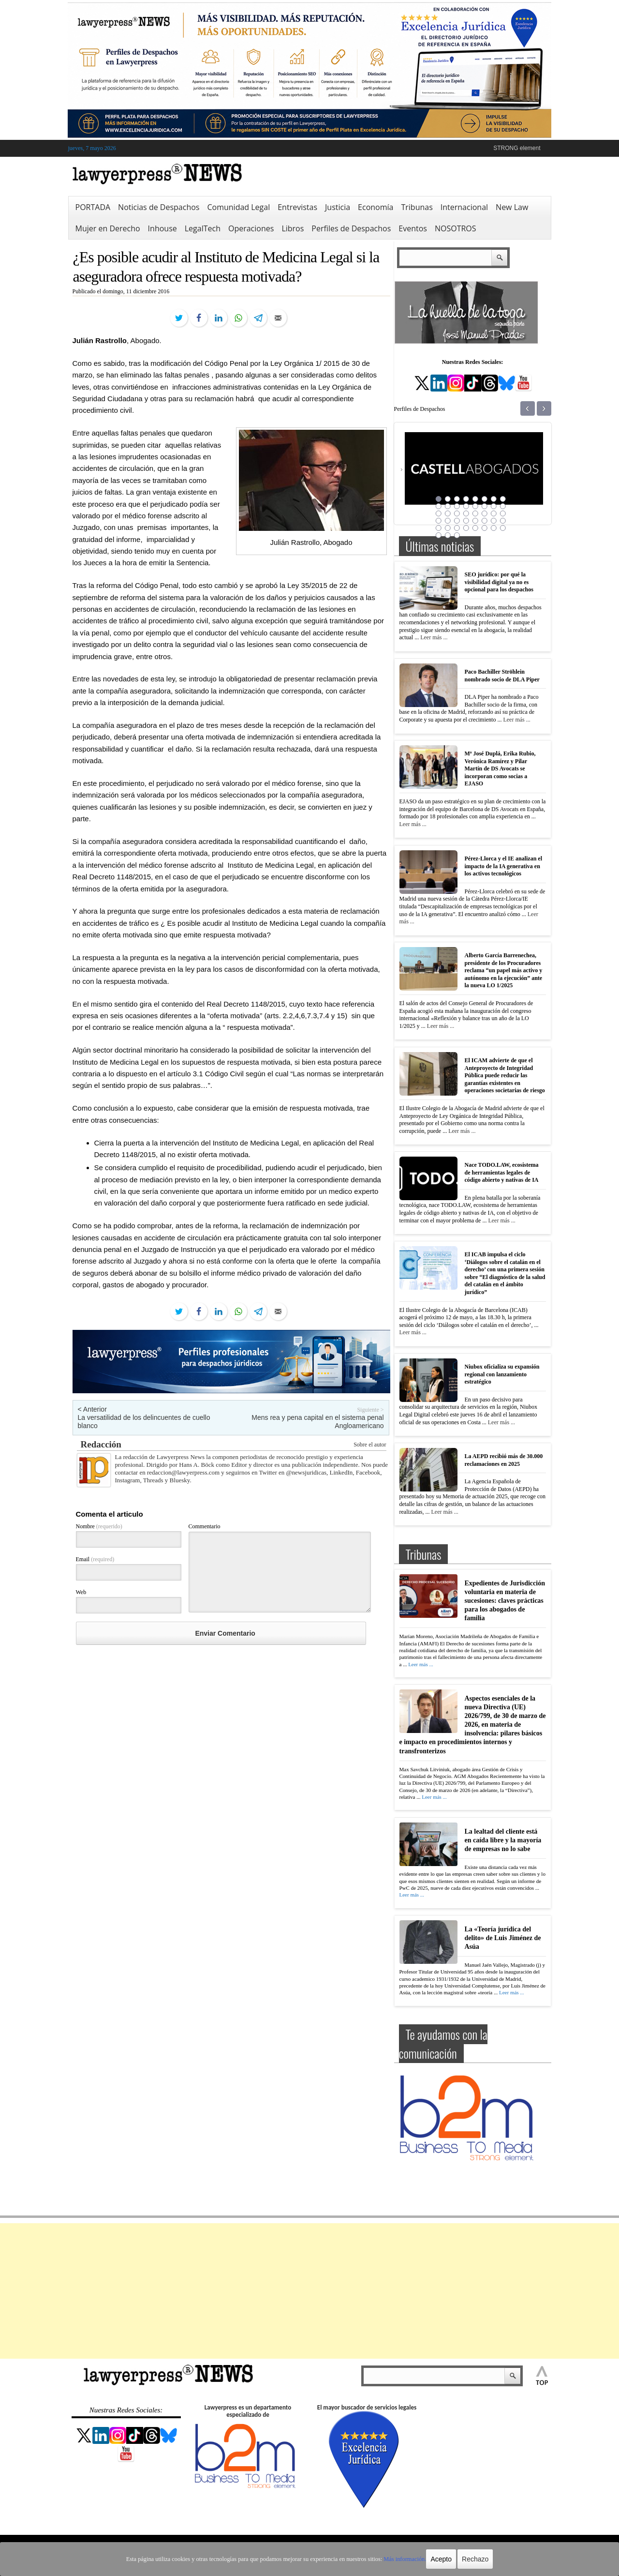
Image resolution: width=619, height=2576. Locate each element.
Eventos (412, 228)
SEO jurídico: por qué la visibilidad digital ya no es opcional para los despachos (499, 582)
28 (466, 521)
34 (448, 528)
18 (448, 513)
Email (95, 1559)
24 (503, 513)
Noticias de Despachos (158, 207)
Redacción (101, 1444)
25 (439, 521)
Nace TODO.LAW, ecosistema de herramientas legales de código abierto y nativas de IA (502, 1172)
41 (439, 535)
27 (457, 521)
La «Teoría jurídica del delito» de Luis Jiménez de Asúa (503, 1932)
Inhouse (162, 228)
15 (494, 506)
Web (81, 1592)
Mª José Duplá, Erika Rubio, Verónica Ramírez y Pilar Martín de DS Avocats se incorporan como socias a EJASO (500, 768)
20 (466, 513)
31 (494, 521)
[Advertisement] (309, 2291)
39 (494, 528)
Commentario (205, 1526)
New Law (512, 207)
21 (475, 513)
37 (475, 528)
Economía (375, 207)
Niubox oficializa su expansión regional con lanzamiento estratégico (502, 1374)
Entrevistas (297, 207)
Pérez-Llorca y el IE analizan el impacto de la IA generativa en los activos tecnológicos (504, 866)
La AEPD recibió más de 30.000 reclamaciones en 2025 (504, 1460)
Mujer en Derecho (107, 228)
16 (503, 506)
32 (503, 521)
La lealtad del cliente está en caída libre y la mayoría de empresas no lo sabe (503, 1836)
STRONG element (516, 148)
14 (484, 506)
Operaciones (251, 228)
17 (439, 513)
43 (457, 535)
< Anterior (92, 1409)
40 (503, 528)
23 (494, 513)
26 (448, 521)
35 (457, 528)
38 (484, 528)
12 (466, 506)
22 (484, 513)
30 (484, 521)
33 (439, 528)
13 (475, 506)
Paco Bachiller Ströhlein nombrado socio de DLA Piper (502, 675)
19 (457, 513)
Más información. (400, 2559)
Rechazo (470, 2559)
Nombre (99, 1526)
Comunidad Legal (238, 207)
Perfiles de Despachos (351, 228)
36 (466, 528)
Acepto (436, 2559)
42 (448, 535)
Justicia (337, 207)
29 (475, 521)
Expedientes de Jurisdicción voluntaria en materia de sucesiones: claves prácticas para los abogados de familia (505, 1601)
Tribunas (416, 207)
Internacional (464, 207)
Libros (292, 228)
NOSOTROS (455, 228)
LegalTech (203, 228)
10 (448, 506)
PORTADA (93, 207)
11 (457, 506)
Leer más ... (433, 637)
